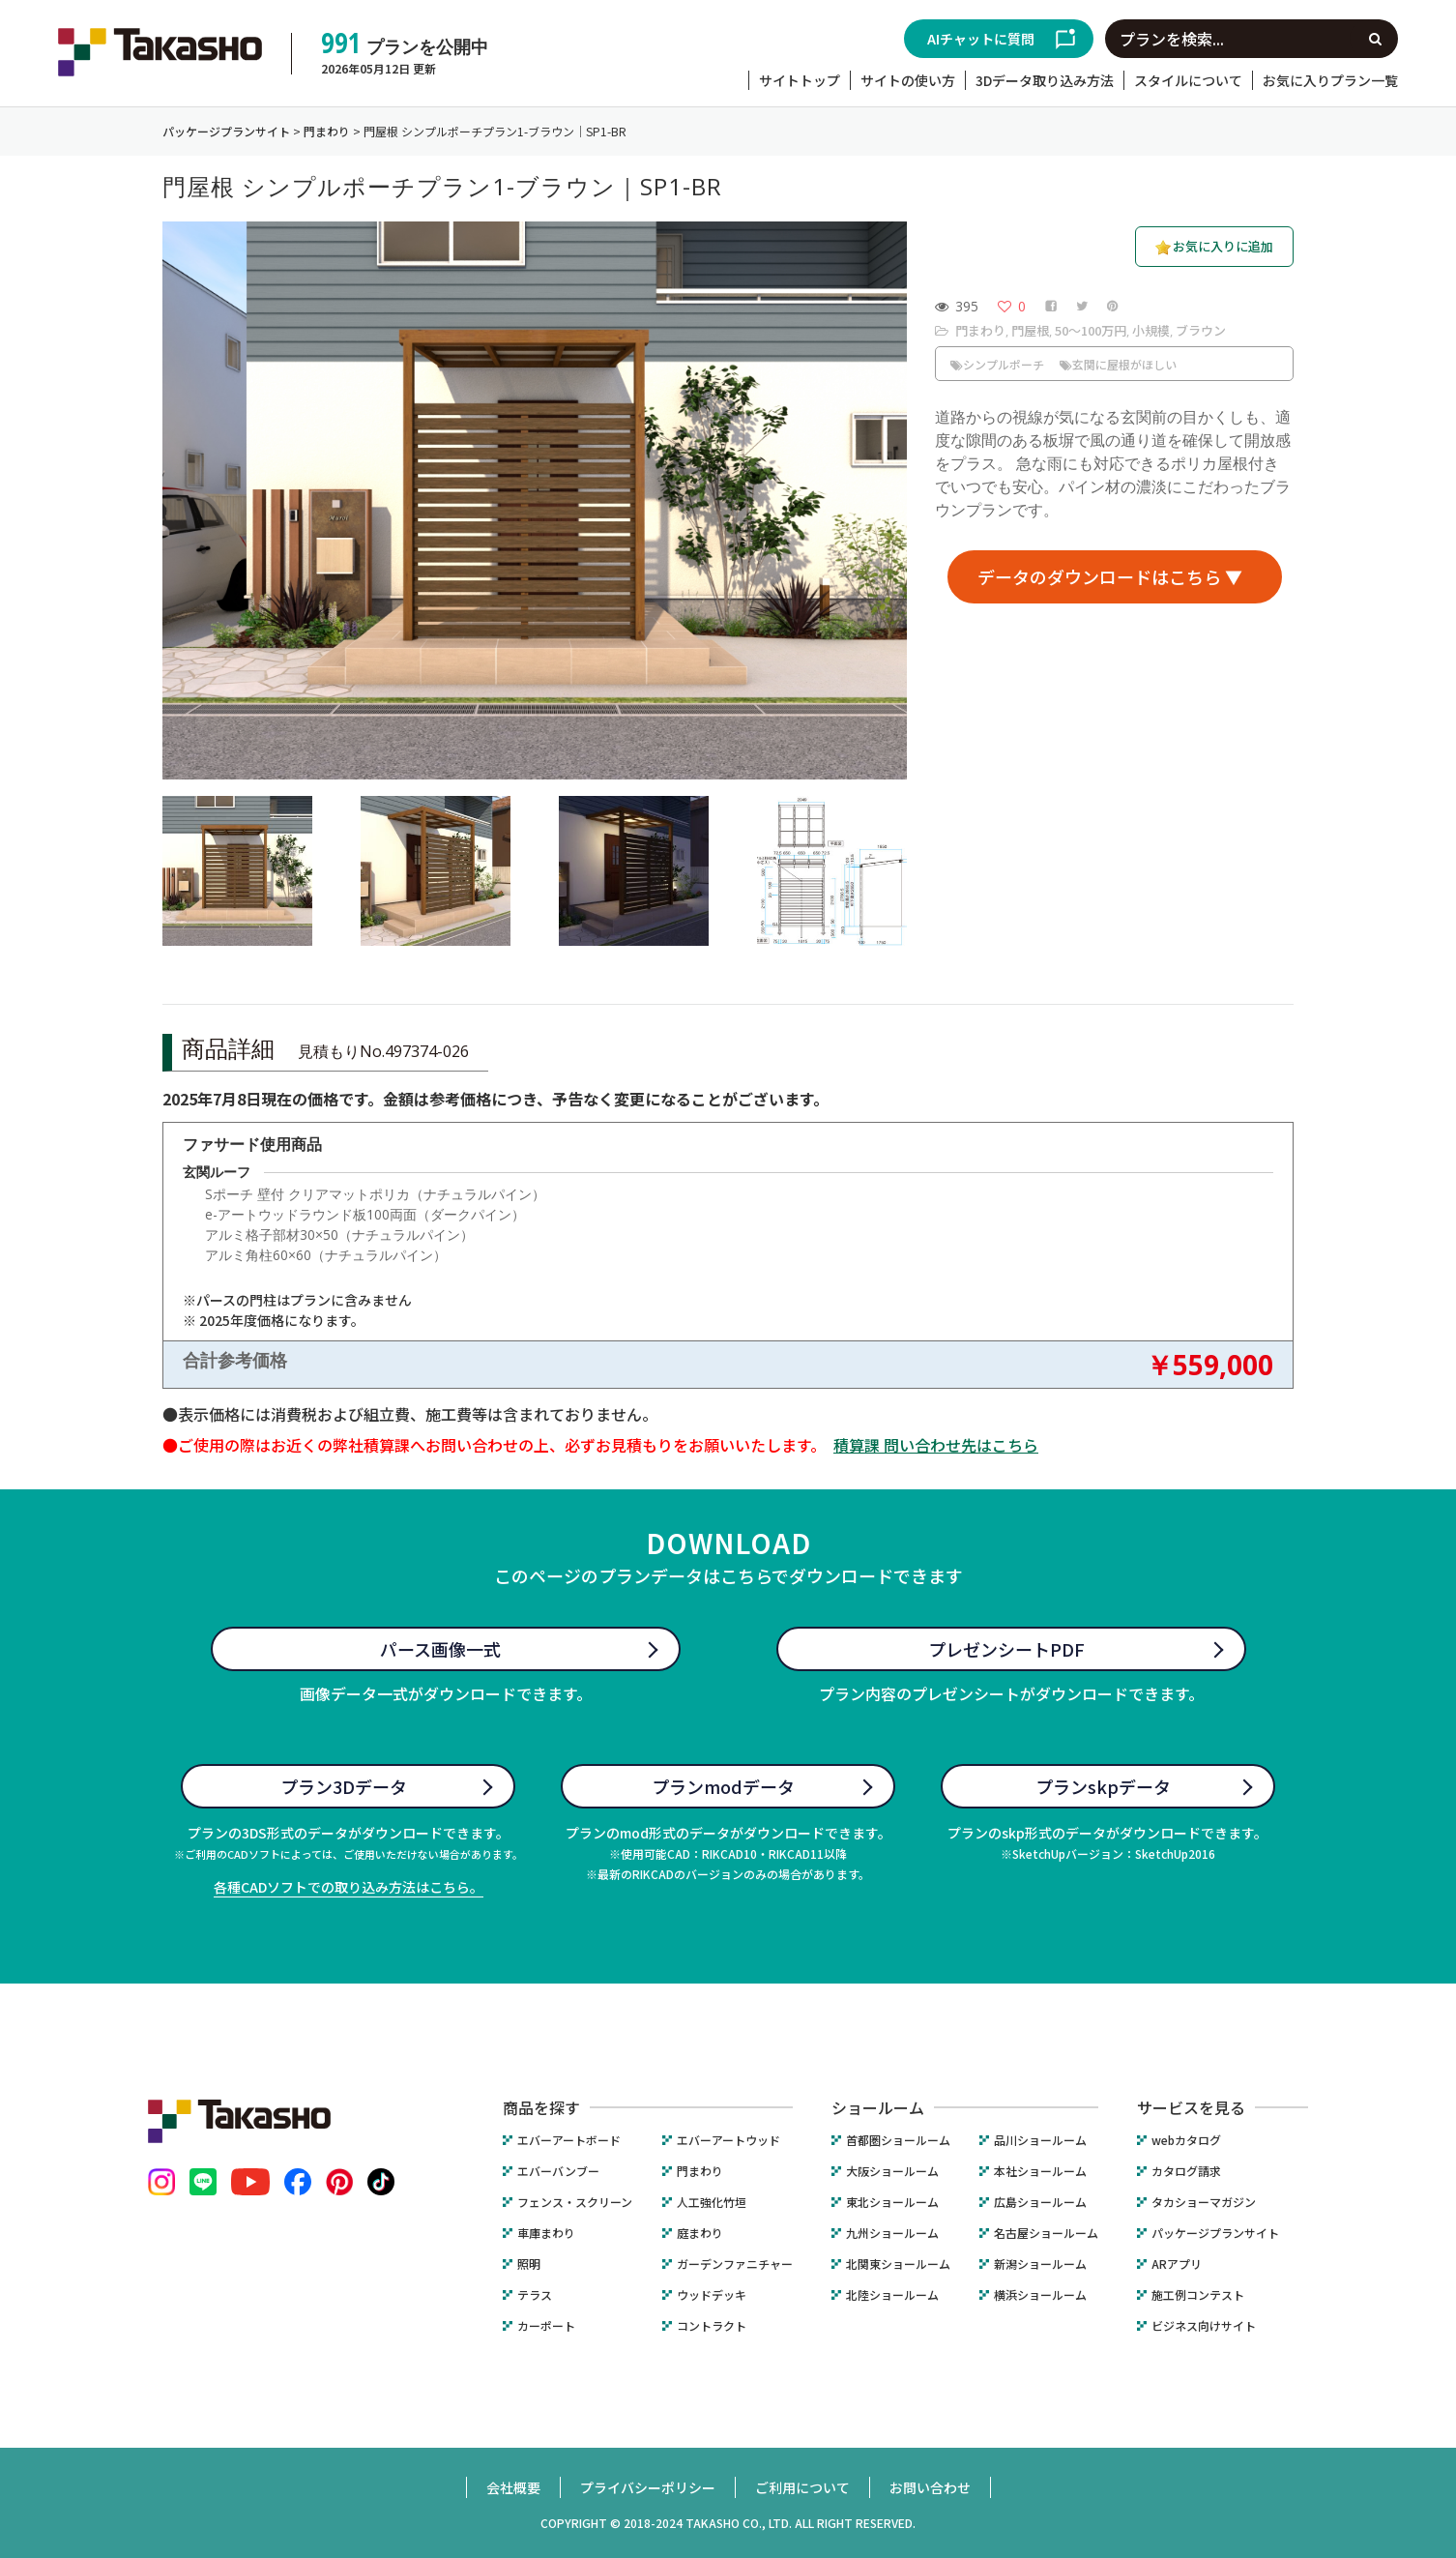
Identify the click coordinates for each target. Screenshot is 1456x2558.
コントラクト (711, 2326)
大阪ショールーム (892, 2171)
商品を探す (541, 2107)
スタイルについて (1188, 80)
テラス (534, 2295)
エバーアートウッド (728, 2140)
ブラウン (1201, 330)
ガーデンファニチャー (735, 2264)
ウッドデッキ (711, 2295)
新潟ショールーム (1040, 2264)
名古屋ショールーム (1046, 2233)
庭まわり (700, 2233)
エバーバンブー (558, 2171)
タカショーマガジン (1203, 2202)
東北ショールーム (892, 2202)
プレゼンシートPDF (1006, 1648)
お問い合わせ (930, 2487)
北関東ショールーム (898, 2264)
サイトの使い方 (907, 80)
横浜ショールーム (1040, 2295)
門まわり (980, 330)
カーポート (546, 2326)
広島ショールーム (1040, 2202)
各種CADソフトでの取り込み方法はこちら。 (348, 1886)
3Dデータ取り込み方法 (1045, 80)
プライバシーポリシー (647, 2487)
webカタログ (1186, 2140)
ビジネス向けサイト (1203, 2326)
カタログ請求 (1186, 2171)
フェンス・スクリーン (574, 2202)
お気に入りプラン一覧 (1330, 80)
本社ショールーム (1040, 2171)
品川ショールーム (1040, 2140)
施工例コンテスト (1197, 2295)
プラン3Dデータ (343, 1786)
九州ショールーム (892, 2233)
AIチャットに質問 (980, 38)
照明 (528, 2264)
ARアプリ (1176, 2264)
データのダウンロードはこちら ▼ (1109, 576)
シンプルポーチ (997, 364)
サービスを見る (1191, 2107)
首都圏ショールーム (898, 2140)
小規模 (1151, 330)
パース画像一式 (440, 1648)
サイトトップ (799, 80)
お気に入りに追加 (1223, 246)
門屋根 (1030, 330)
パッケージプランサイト (1215, 2233)
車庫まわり (546, 2233)
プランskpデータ (1103, 1786)
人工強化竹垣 (711, 2202)
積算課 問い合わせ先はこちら (935, 1444)
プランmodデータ (723, 1786)
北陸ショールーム (892, 2295)
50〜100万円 (1090, 330)
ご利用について (802, 2487)
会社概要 (513, 2487)
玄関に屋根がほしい (1118, 364)
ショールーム (877, 2107)
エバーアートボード (569, 2140)
